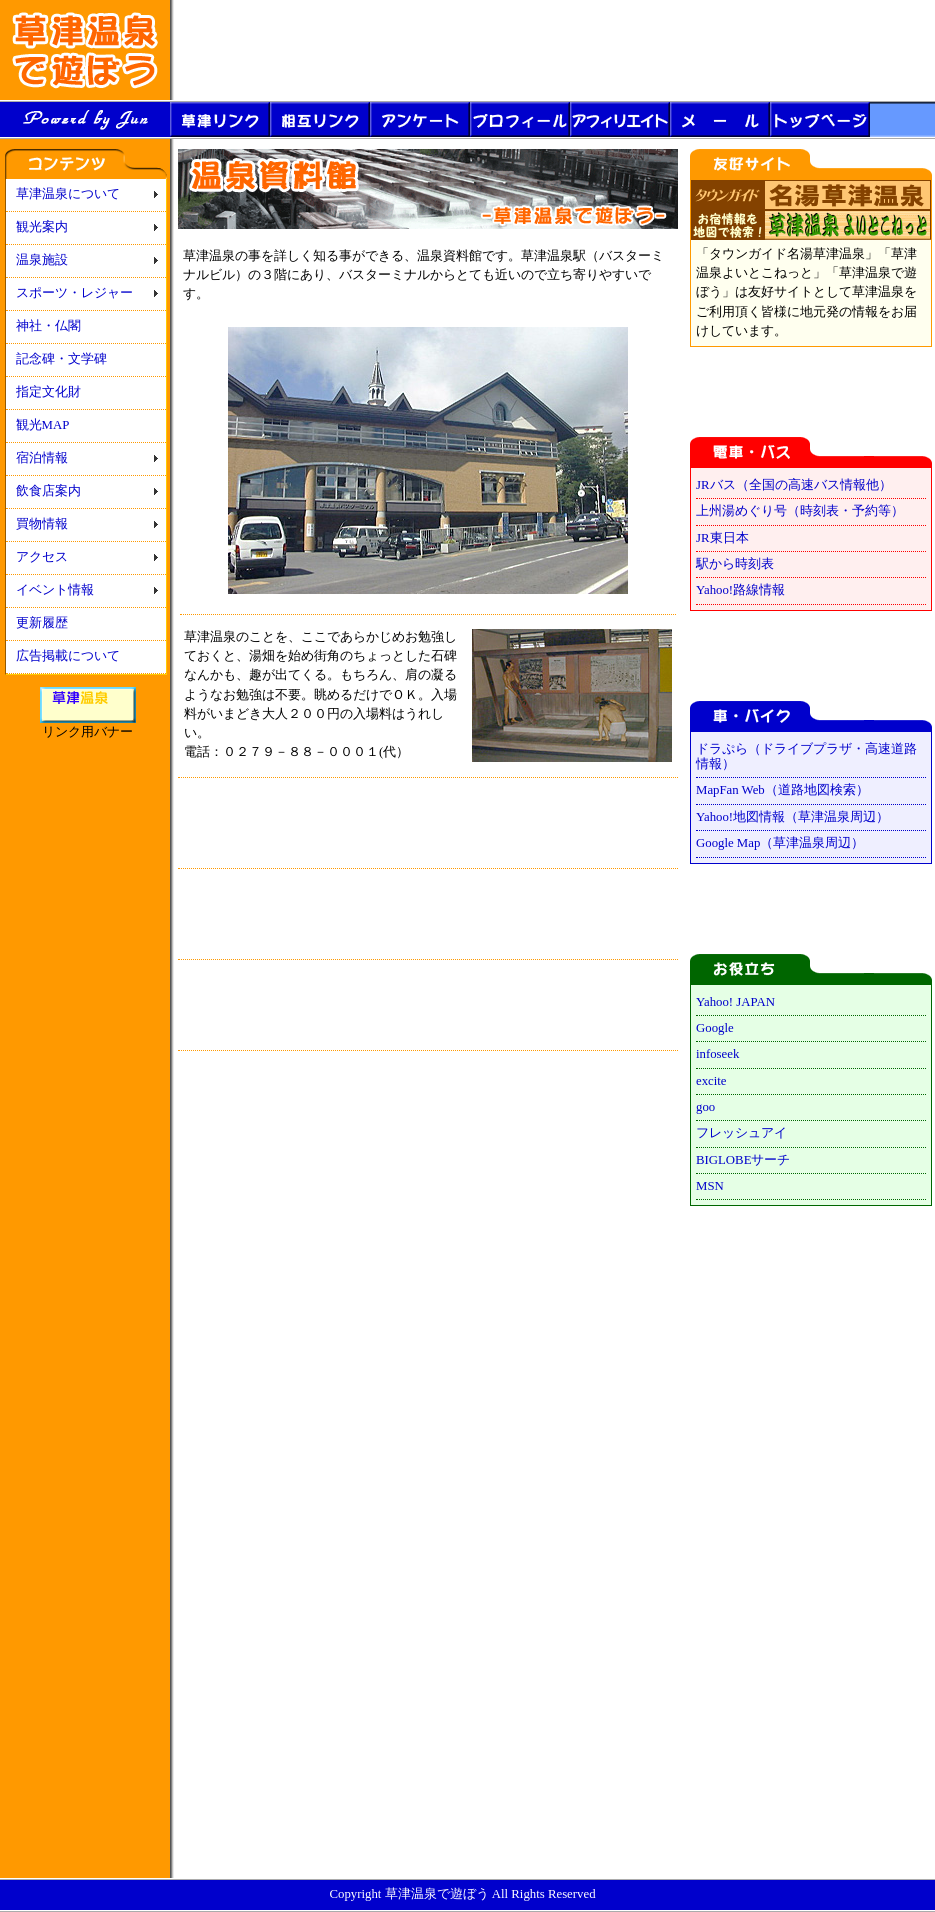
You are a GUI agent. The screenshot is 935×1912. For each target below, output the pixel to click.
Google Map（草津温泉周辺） (780, 843)
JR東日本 (722, 538)
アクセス (42, 557)
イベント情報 (55, 590)
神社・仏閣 (48, 326)
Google (715, 1028)
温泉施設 (42, 260)
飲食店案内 (48, 491)
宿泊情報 (42, 458)
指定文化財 (48, 392)
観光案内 (42, 227)
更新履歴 (42, 623)
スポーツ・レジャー (74, 293)
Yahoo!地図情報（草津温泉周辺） (792, 817)
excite (711, 1081)
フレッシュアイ (741, 1133)
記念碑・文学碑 (61, 359)
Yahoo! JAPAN (735, 1002)
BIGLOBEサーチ (743, 1160)
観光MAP (43, 425)
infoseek (717, 1054)
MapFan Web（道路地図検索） (782, 790)
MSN (710, 1186)
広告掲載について (68, 656)
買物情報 (42, 524)
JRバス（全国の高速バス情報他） (794, 485)
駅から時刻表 (735, 564)
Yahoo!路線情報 (740, 590)
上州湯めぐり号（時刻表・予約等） (800, 511)
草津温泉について (68, 194)
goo (705, 1107)
